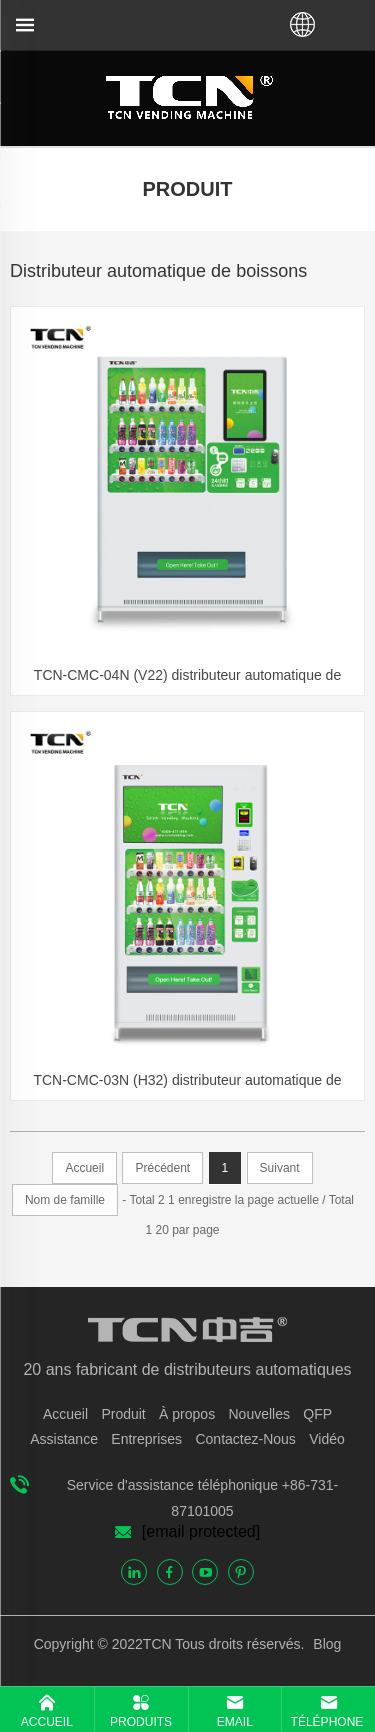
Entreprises (146, 1439)
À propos (187, 1414)
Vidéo (327, 1439)
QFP (317, 1414)
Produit (123, 1414)
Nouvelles (258, 1414)
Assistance (64, 1439)
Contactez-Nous (245, 1439)
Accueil (65, 1414)
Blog (325, 1644)
